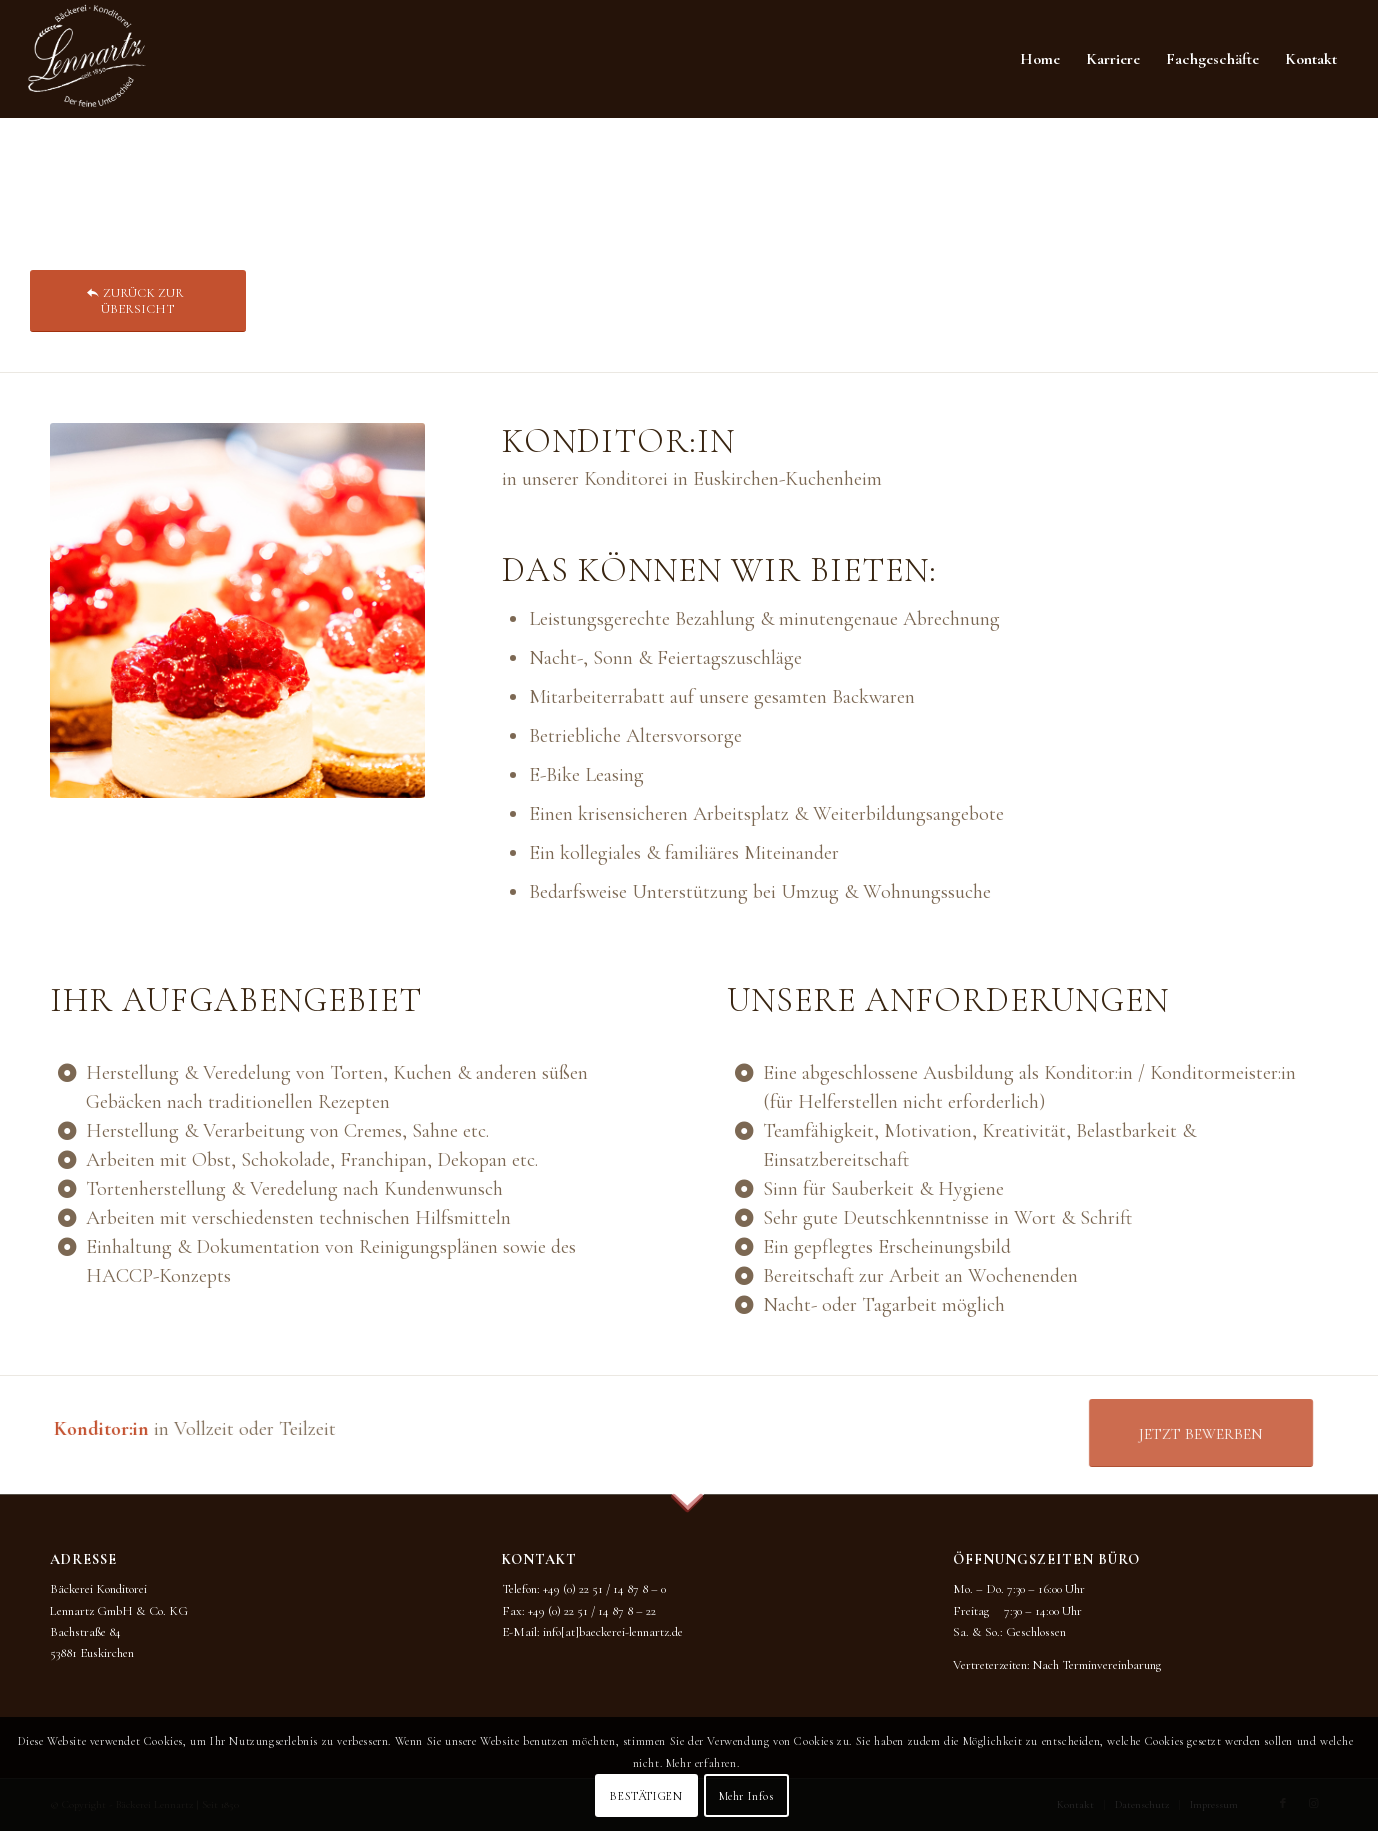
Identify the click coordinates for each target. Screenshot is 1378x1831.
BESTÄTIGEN (646, 1796)
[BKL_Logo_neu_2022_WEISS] (87, 59)
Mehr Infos (746, 1796)
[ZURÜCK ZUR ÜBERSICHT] (138, 300)
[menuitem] (1040, 59)
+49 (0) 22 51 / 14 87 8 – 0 (604, 1589)
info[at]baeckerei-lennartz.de (613, 1632)
